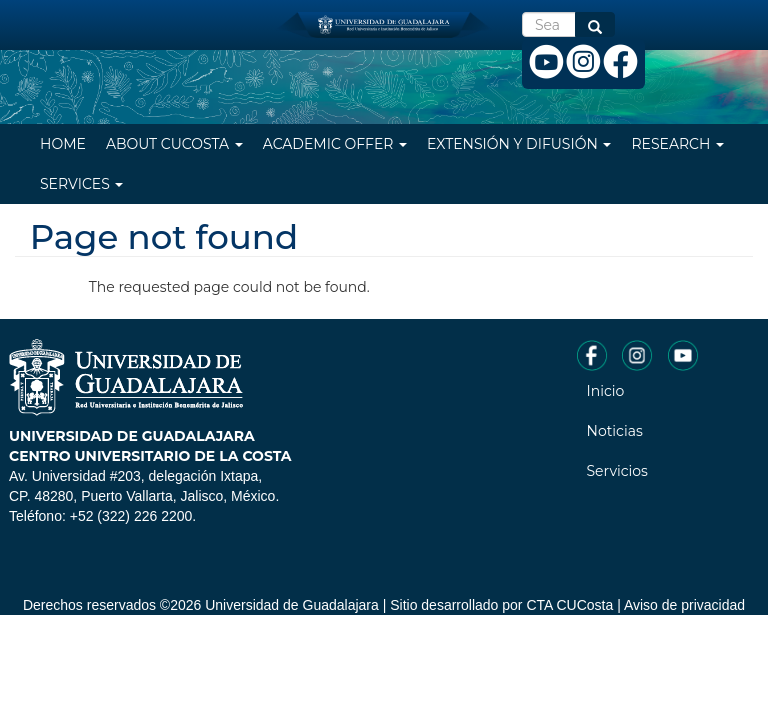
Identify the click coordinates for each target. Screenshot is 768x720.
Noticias (615, 431)
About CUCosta (174, 144)
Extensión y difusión (519, 144)
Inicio (606, 391)
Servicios (617, 471)
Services (81, 184)
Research (677, 144)
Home (63, 144)
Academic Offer (335, 144)
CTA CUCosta (569, 605)
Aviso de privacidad (684, 605)
